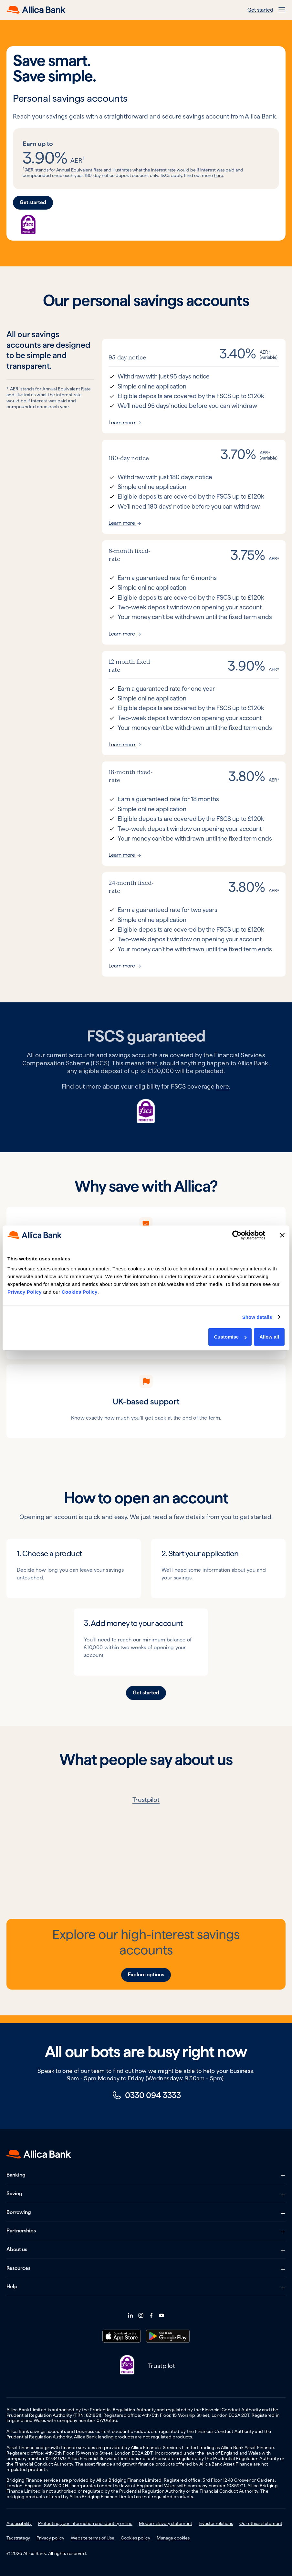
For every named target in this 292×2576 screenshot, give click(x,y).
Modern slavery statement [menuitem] (165, 2523)
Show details (257, 1317)
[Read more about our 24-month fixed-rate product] (194, 924)
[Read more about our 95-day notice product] (194, 386)
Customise (230, 1337)
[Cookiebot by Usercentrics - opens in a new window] (237, 1235)
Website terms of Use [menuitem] (92, 2537)
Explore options (146, 1974)
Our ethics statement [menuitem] (260, 2523)
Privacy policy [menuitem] (50, 2537)
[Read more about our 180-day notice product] (194, 487)
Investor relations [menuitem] (216, 2523)
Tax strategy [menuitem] (18, 2537)
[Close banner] (282, 1235)
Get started (260, 10)
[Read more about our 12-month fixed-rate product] (194, 703)
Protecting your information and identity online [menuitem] (85, 2523)
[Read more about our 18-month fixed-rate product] (194, 813)
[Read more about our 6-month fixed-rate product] (194, 592)
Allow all (269, 1337)
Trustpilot (146, 1800)
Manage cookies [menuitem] (173, 2537)
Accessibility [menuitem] (19, 2523)
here (218, 175)
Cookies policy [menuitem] (135, 2537)
